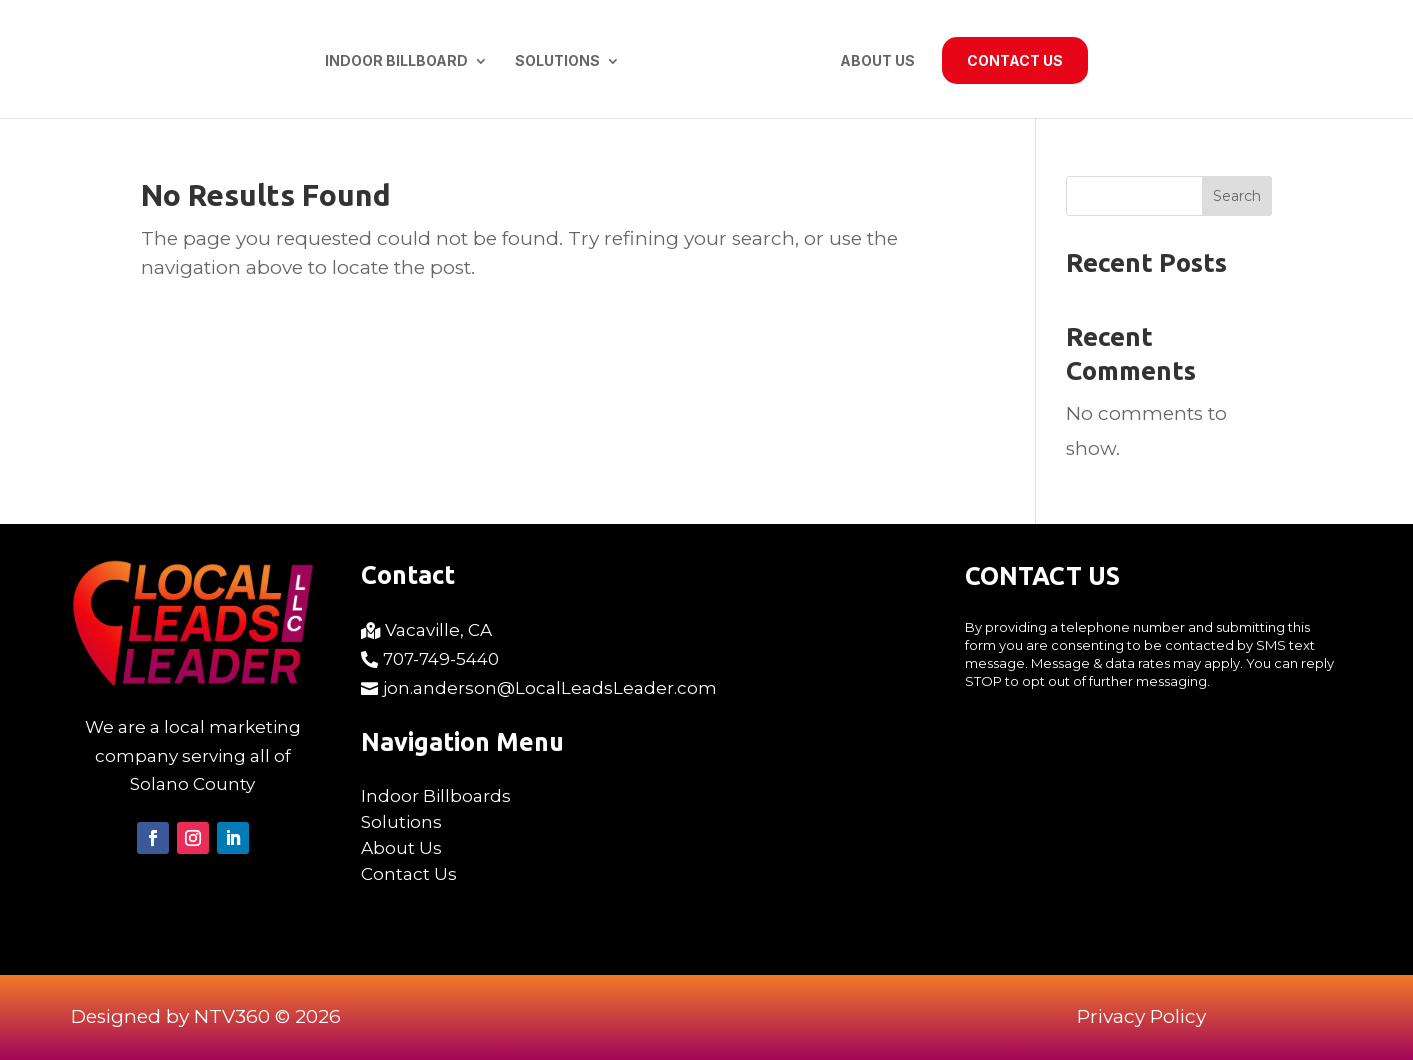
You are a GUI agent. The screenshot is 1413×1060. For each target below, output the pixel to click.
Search (1237, 196)
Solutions (557, 61)
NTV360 (232, 1016)
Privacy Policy (1141, 1016)
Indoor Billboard (396, 61)
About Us (877, 61)
